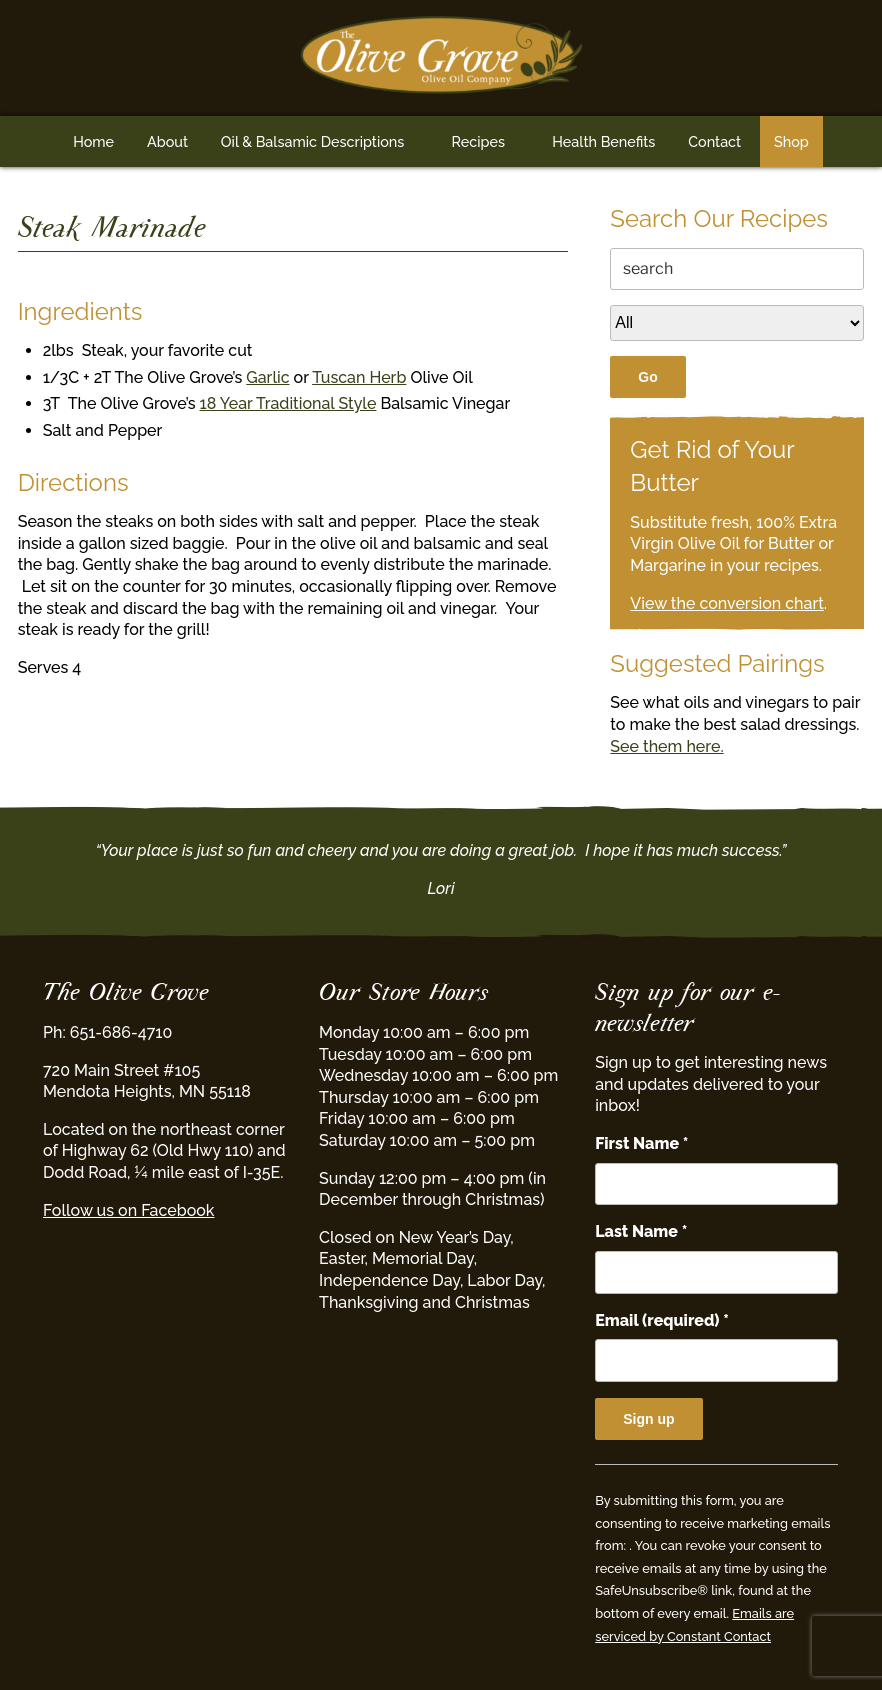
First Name (641, 1143)
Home (93, 141)
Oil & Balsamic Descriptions (313, 141)
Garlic (267, 377)
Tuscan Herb (359, 377)
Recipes (479, 141)
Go (647, 377)
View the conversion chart (727, 603)
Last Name (641, 1231)
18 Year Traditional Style (288, 403)
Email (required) (662, 1320)
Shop (791, 141)
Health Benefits (603, 141)
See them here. (666, 746)
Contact (714, 141)
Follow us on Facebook (128, 1210)
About (167, 141)
